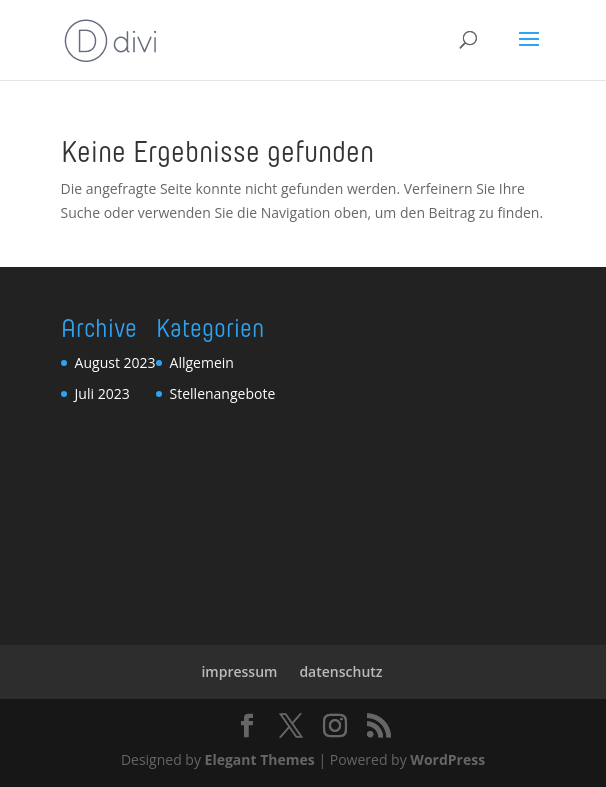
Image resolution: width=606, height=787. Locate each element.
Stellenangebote (223, 393)
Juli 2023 (102, 393)
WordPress (447, 759)
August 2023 (115, 362)
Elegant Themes (260, 759)
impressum (239, 671)
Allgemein (202, 362)
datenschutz (340, 671)
